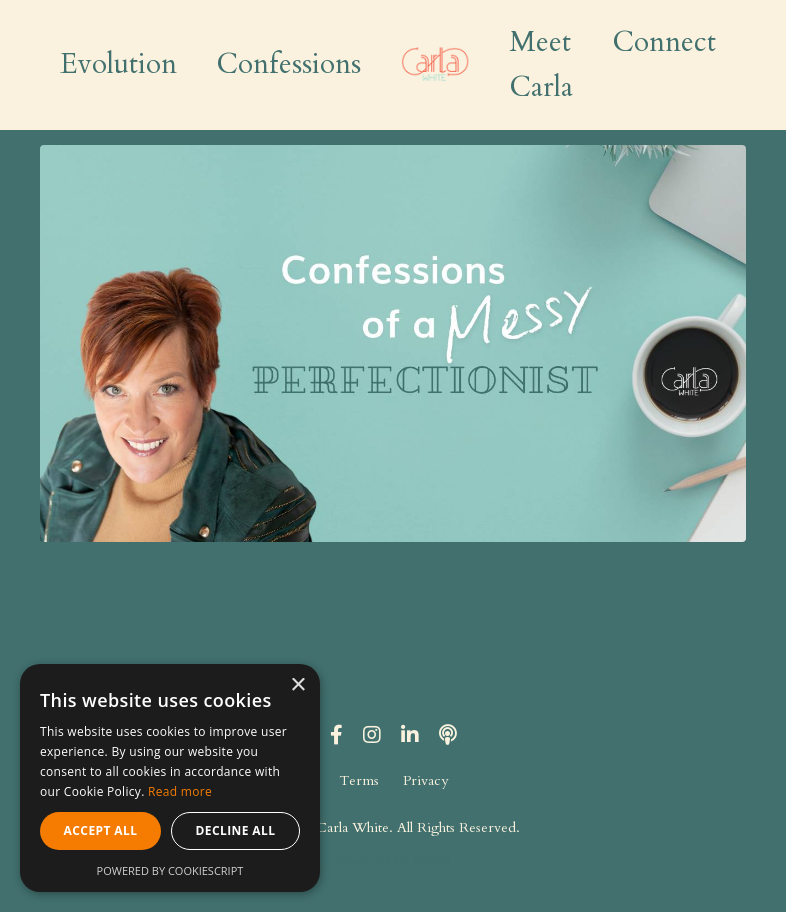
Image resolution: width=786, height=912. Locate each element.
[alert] (170, 778)
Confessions (289, 64)
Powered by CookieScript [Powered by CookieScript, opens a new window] (170, 870)
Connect (664, 42)
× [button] (297, 685)
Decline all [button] (236, 830)
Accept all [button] (101, 830)
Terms (359, 780)
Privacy (425, 780)
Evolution (118, 64)
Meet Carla (541, 64)
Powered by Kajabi (393, 860)
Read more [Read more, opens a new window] (180, 791)
